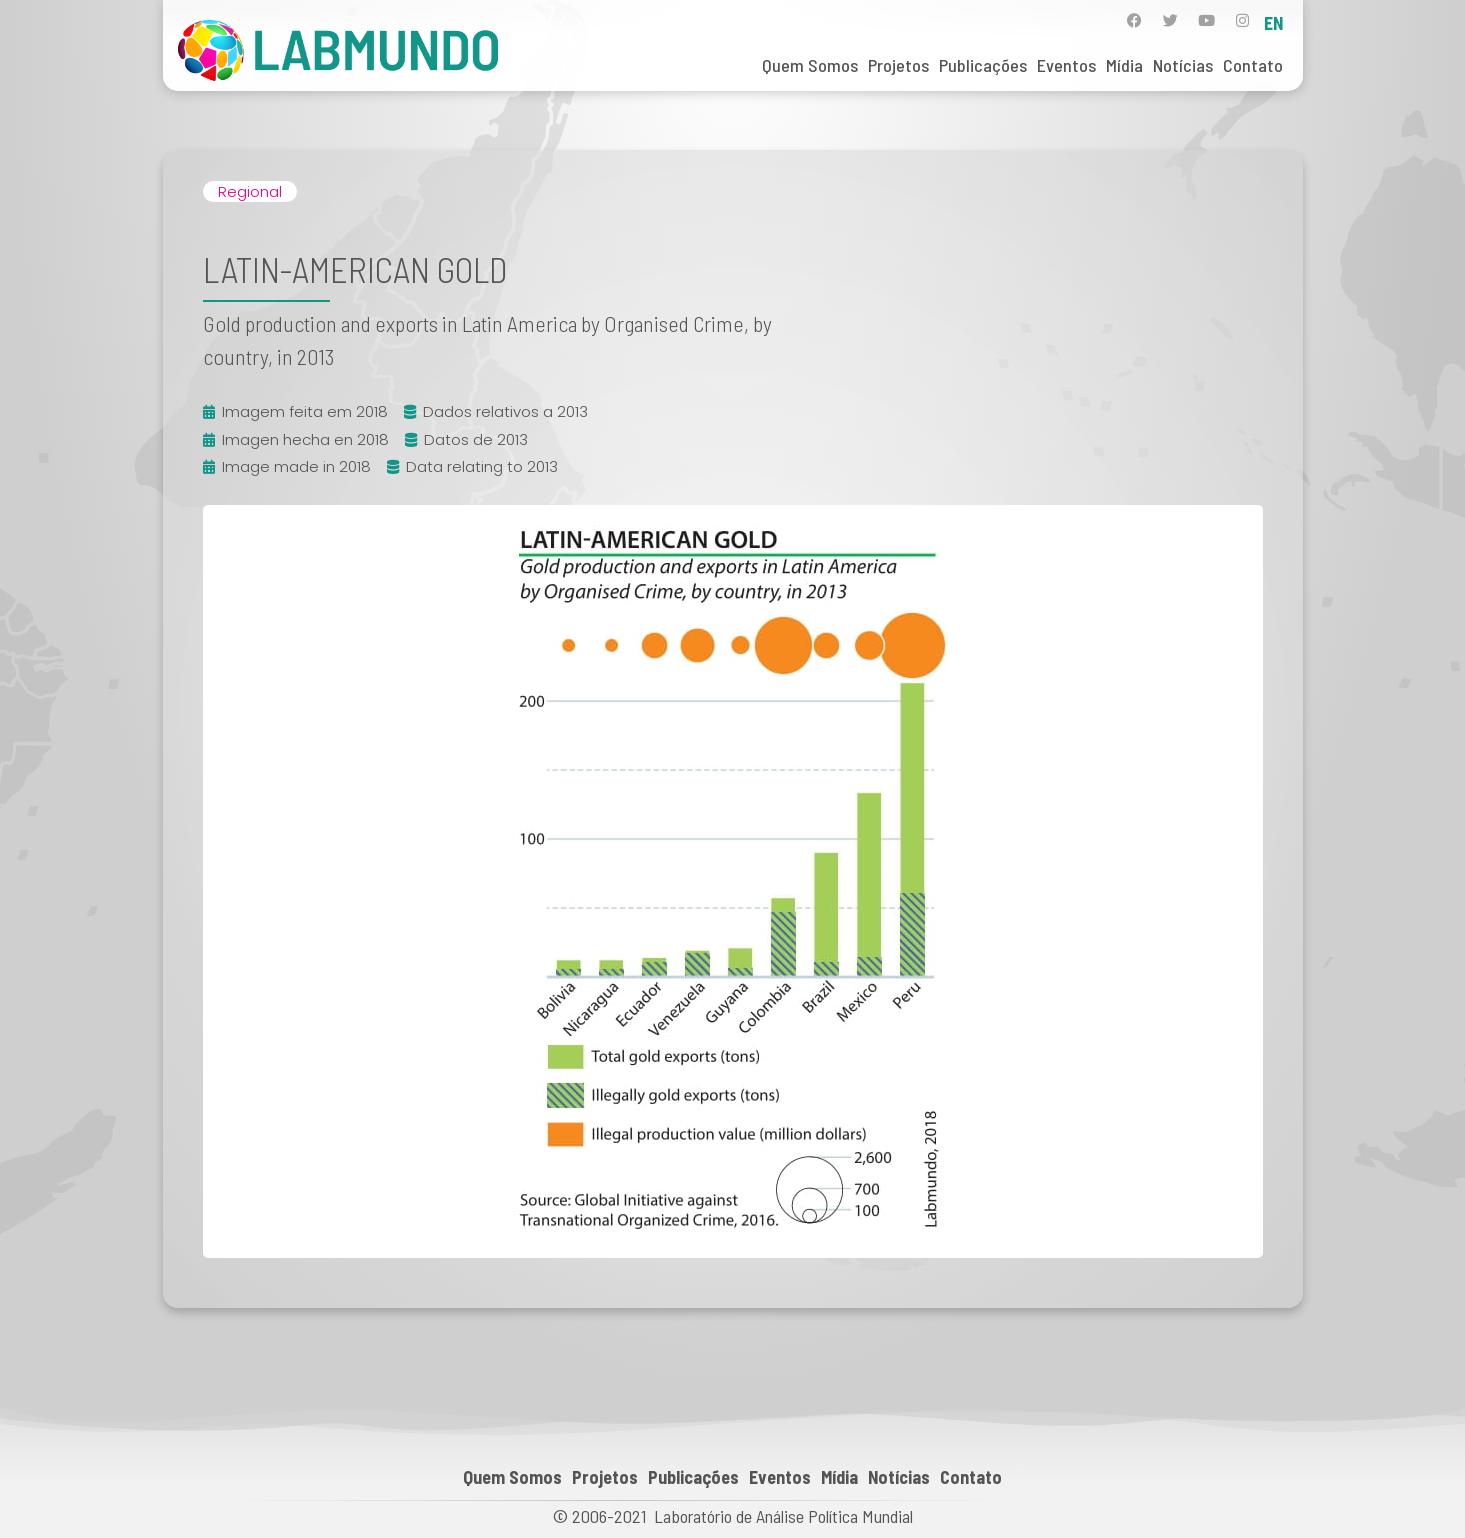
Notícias (1183, 65)
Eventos (1066, 65)
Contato (1253, 65)
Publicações (983, 65)
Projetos (898, 65)
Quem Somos (810, 65)
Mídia (1124, 65)
